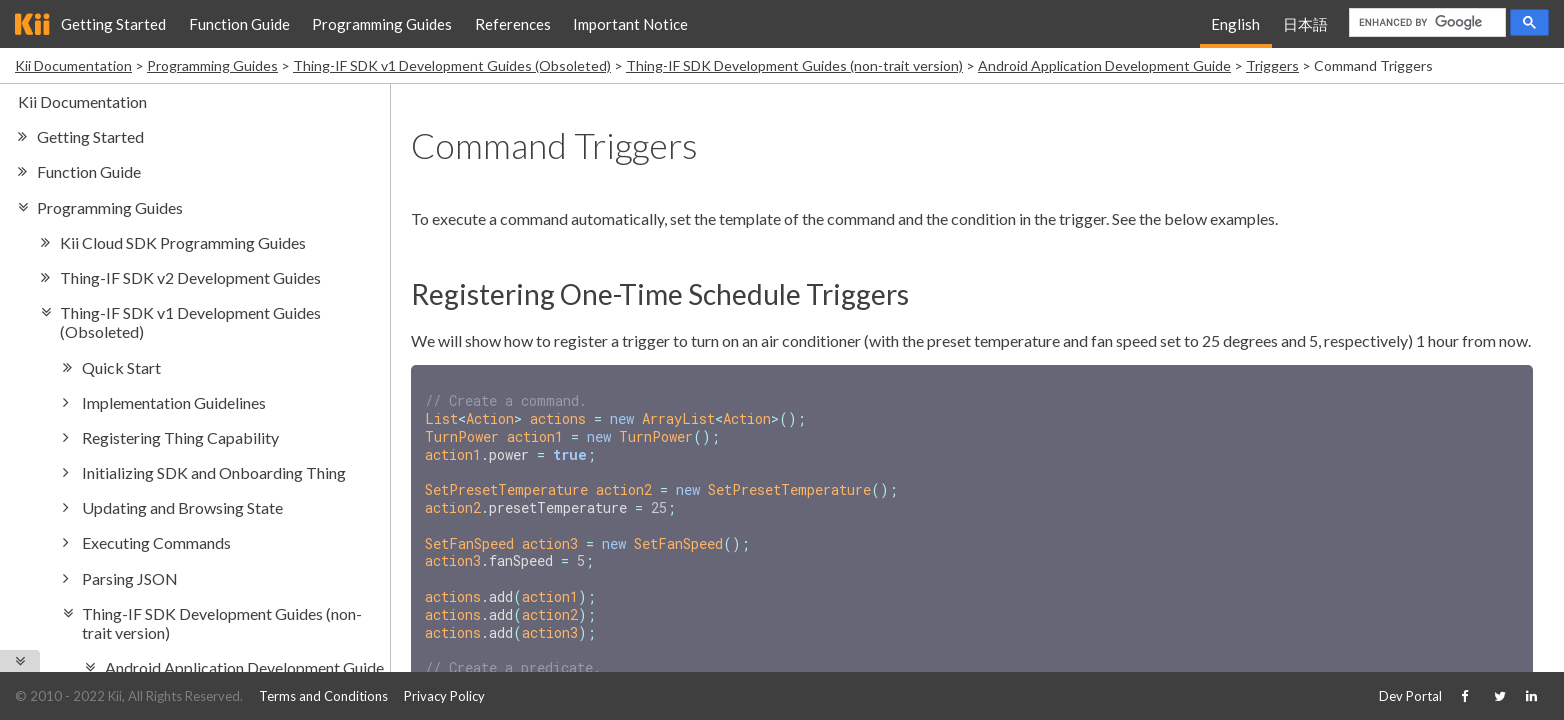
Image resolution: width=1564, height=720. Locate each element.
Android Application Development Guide (1104, 65)
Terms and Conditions (323, 696)
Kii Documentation (73, 65)
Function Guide (239, 24)
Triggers (1272, 65)
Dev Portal (1410, 696)
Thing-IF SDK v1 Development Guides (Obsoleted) (452, 65)
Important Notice (630, 24)
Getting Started (113, 24)
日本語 (1305, 24)
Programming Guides (382, 24)
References (513, 24)
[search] (1425, 23)
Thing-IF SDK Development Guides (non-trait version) (794, 65)
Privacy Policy (444, 696)
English (1235, 24)
